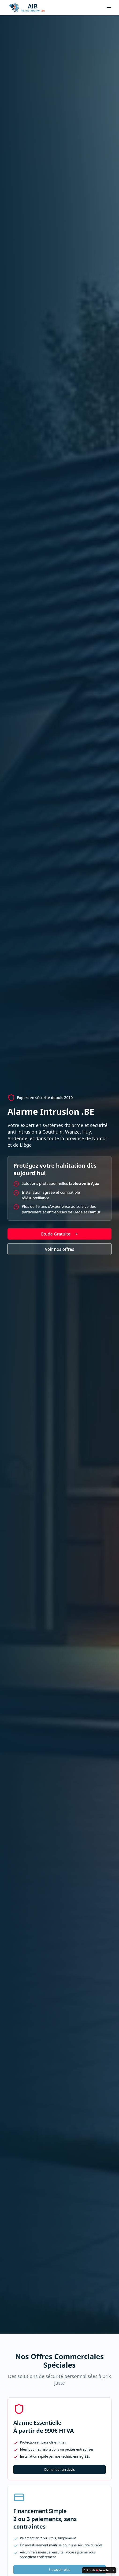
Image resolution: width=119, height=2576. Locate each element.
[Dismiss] (113, 2570)
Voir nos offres (59, 1249)
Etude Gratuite (59, 1234)
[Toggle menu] (109, 7)
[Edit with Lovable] (96, 2570)
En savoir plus (59, 2569)
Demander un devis (59, 2469)
